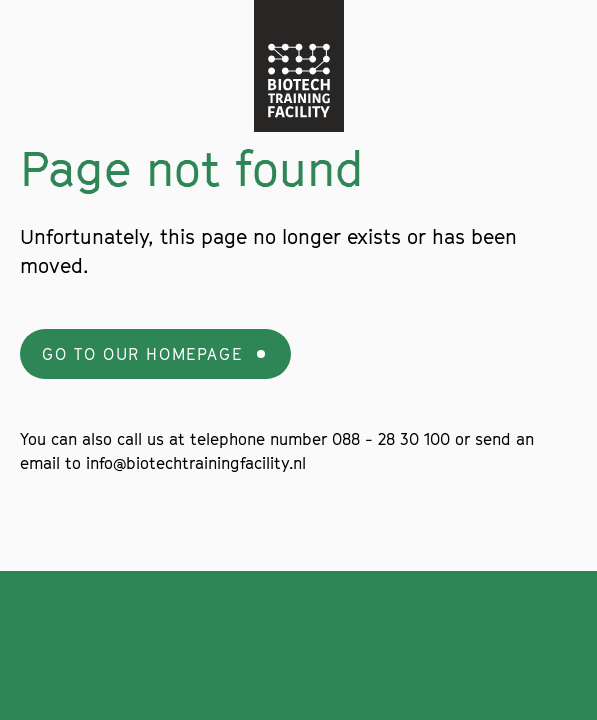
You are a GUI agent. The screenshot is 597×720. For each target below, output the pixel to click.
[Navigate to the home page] (299, 66)
